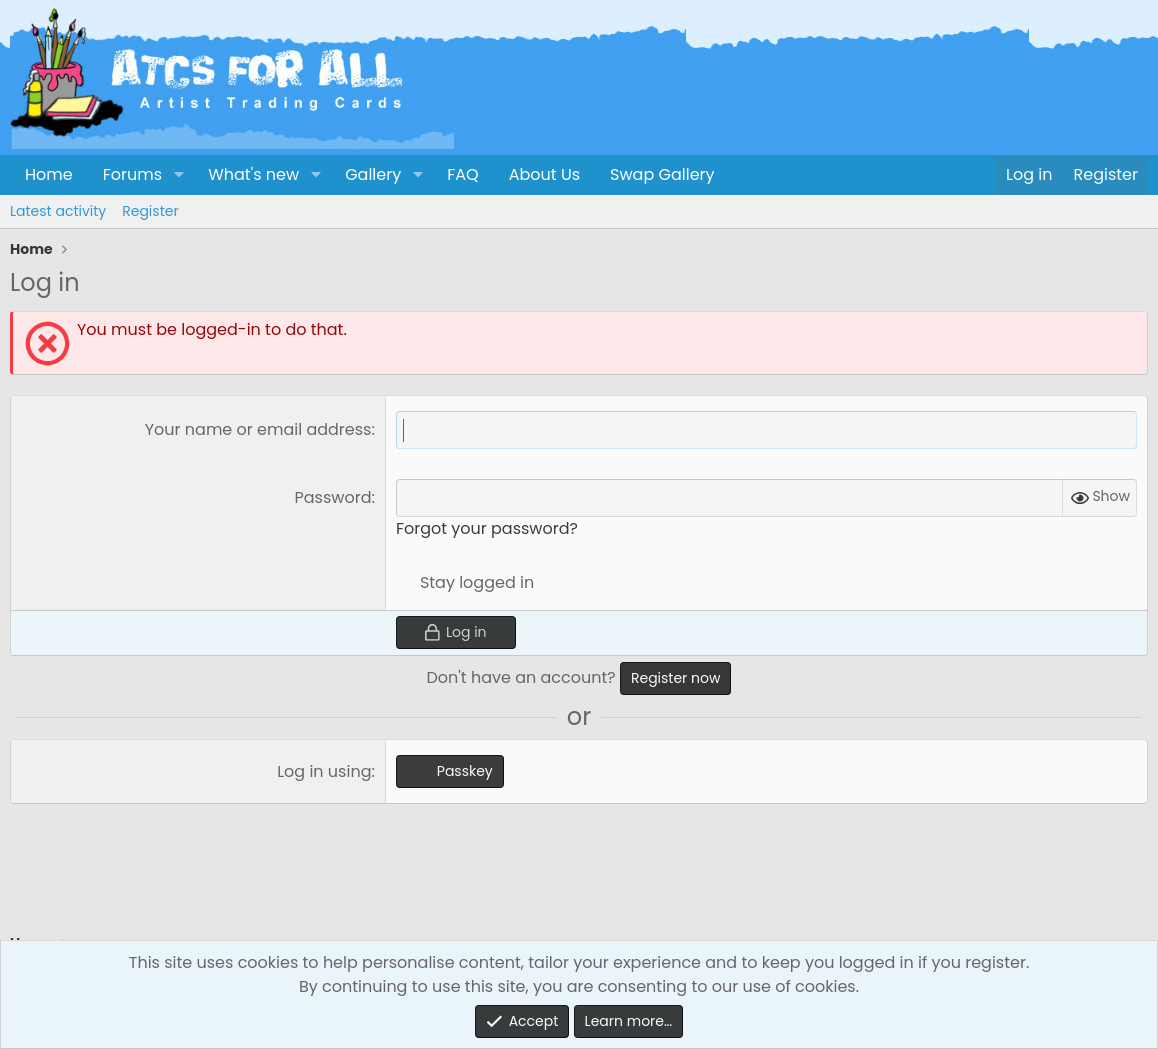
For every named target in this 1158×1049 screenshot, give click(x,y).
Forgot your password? (487, 528)
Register (150, 211)
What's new (253, 174)
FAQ (462, 174)
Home (49, 174)
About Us (544, 174)
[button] (178, 175)
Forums (132, 174)
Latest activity (58, 211)
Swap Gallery (662, 174)
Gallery (373, 174)
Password (333, 497)
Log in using (324, 771)
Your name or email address (258, 429)
